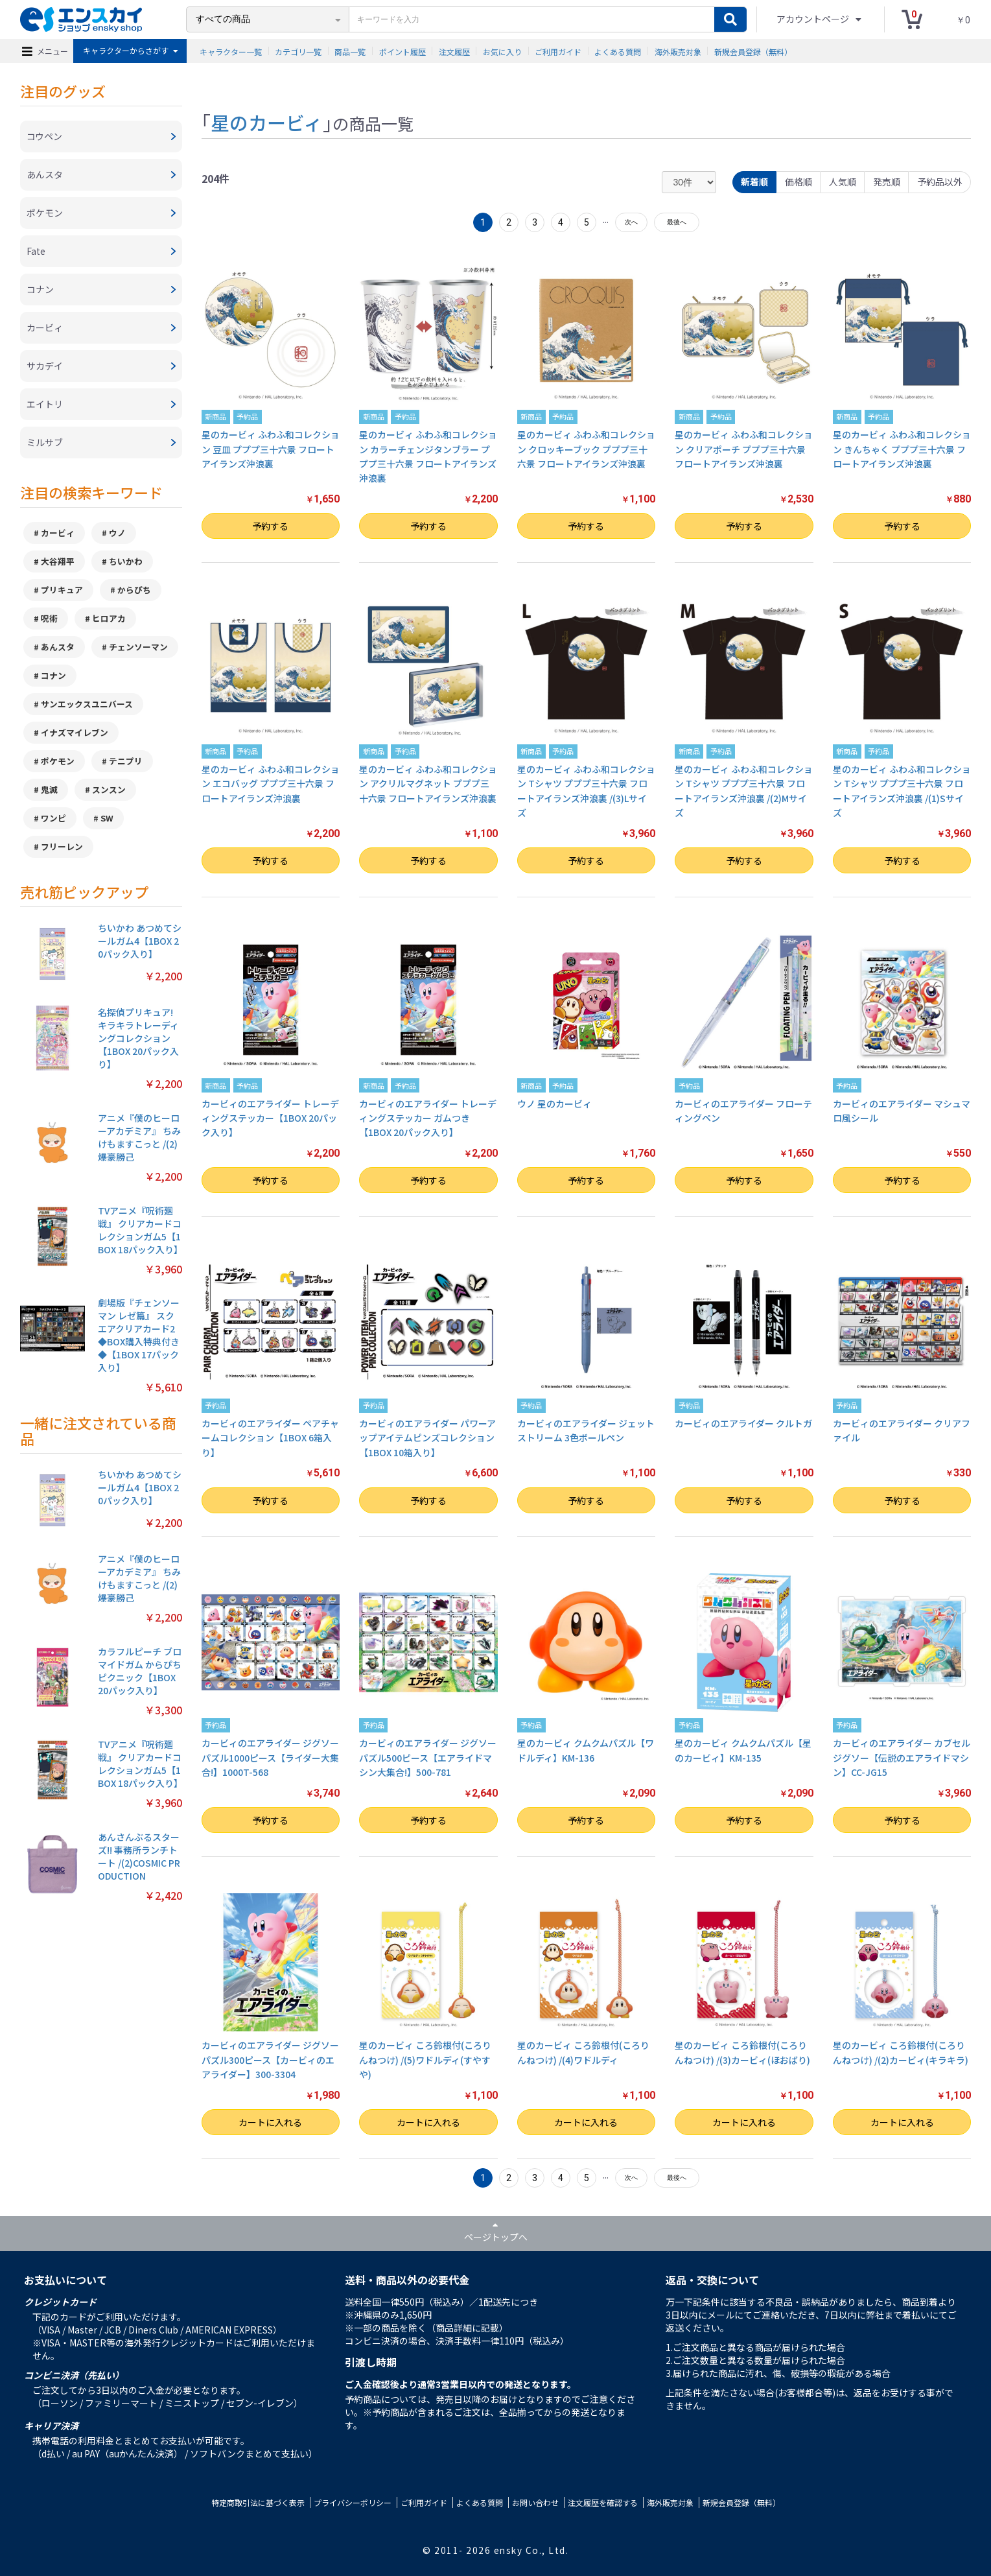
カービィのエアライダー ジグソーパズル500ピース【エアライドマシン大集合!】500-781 (427, 1757)
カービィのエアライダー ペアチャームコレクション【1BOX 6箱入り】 (270, 1438)
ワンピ (53, 818)
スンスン (109, 789)
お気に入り (502, 50)
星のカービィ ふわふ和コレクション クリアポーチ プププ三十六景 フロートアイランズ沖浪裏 (744, 449)
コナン (53, 675)
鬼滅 (49, 789)
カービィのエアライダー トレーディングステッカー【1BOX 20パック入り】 (270, 1118)
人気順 (842, 181)
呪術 (49, 618)
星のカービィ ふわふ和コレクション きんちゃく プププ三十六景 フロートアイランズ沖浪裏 (902, 449)
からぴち (134, 590)
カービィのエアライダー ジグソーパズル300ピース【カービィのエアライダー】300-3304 (270, 2059)
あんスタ (58, 647)
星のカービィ (267, 122)
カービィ (58, 532)
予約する (270, 525)
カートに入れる (270, 2122)
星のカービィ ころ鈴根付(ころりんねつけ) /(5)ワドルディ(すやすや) (425, 2059)
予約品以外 (939, 181)
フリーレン (62, 846)
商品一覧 (350, 50)
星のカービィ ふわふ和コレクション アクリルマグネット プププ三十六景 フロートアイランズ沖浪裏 (428, 783)
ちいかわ (126, 561)
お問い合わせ (535, 2502)
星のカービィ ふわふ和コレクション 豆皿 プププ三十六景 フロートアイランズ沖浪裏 (271, 449)
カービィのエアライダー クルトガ (743, 1423)
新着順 (754, 181)
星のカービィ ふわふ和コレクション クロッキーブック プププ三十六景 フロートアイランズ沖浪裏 (586, 449)
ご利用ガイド (558, 50)
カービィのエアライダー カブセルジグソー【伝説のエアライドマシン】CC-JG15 (901, 1757)
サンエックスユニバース (87, 704)
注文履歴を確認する (603, 2502)
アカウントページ (813, 18)
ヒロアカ (109, 618)
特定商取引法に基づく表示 (258, 2502)
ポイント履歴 (402, 50)
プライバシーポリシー (352, 2502)
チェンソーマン (138, 647)
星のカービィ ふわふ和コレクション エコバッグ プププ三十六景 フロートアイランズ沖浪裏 (271, 783)
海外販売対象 (678, 50)
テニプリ (126, 761)
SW (106, 818)
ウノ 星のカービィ (554, 1103)
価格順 (798, 181)
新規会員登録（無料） (753, 50)
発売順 (886, 181)
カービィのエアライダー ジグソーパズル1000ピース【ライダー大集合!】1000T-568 (270, 1757)
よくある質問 (617, 50)
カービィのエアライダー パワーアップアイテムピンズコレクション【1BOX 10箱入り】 (427, 1438)
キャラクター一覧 (231, 50)
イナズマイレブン (74, 732)
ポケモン (58, 761)
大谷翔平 (58, 561)
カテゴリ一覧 (298, 50)
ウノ (117, 532)
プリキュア (62, 590)
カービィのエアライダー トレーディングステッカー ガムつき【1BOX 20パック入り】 (427, 1118)
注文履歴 (454, 50)
